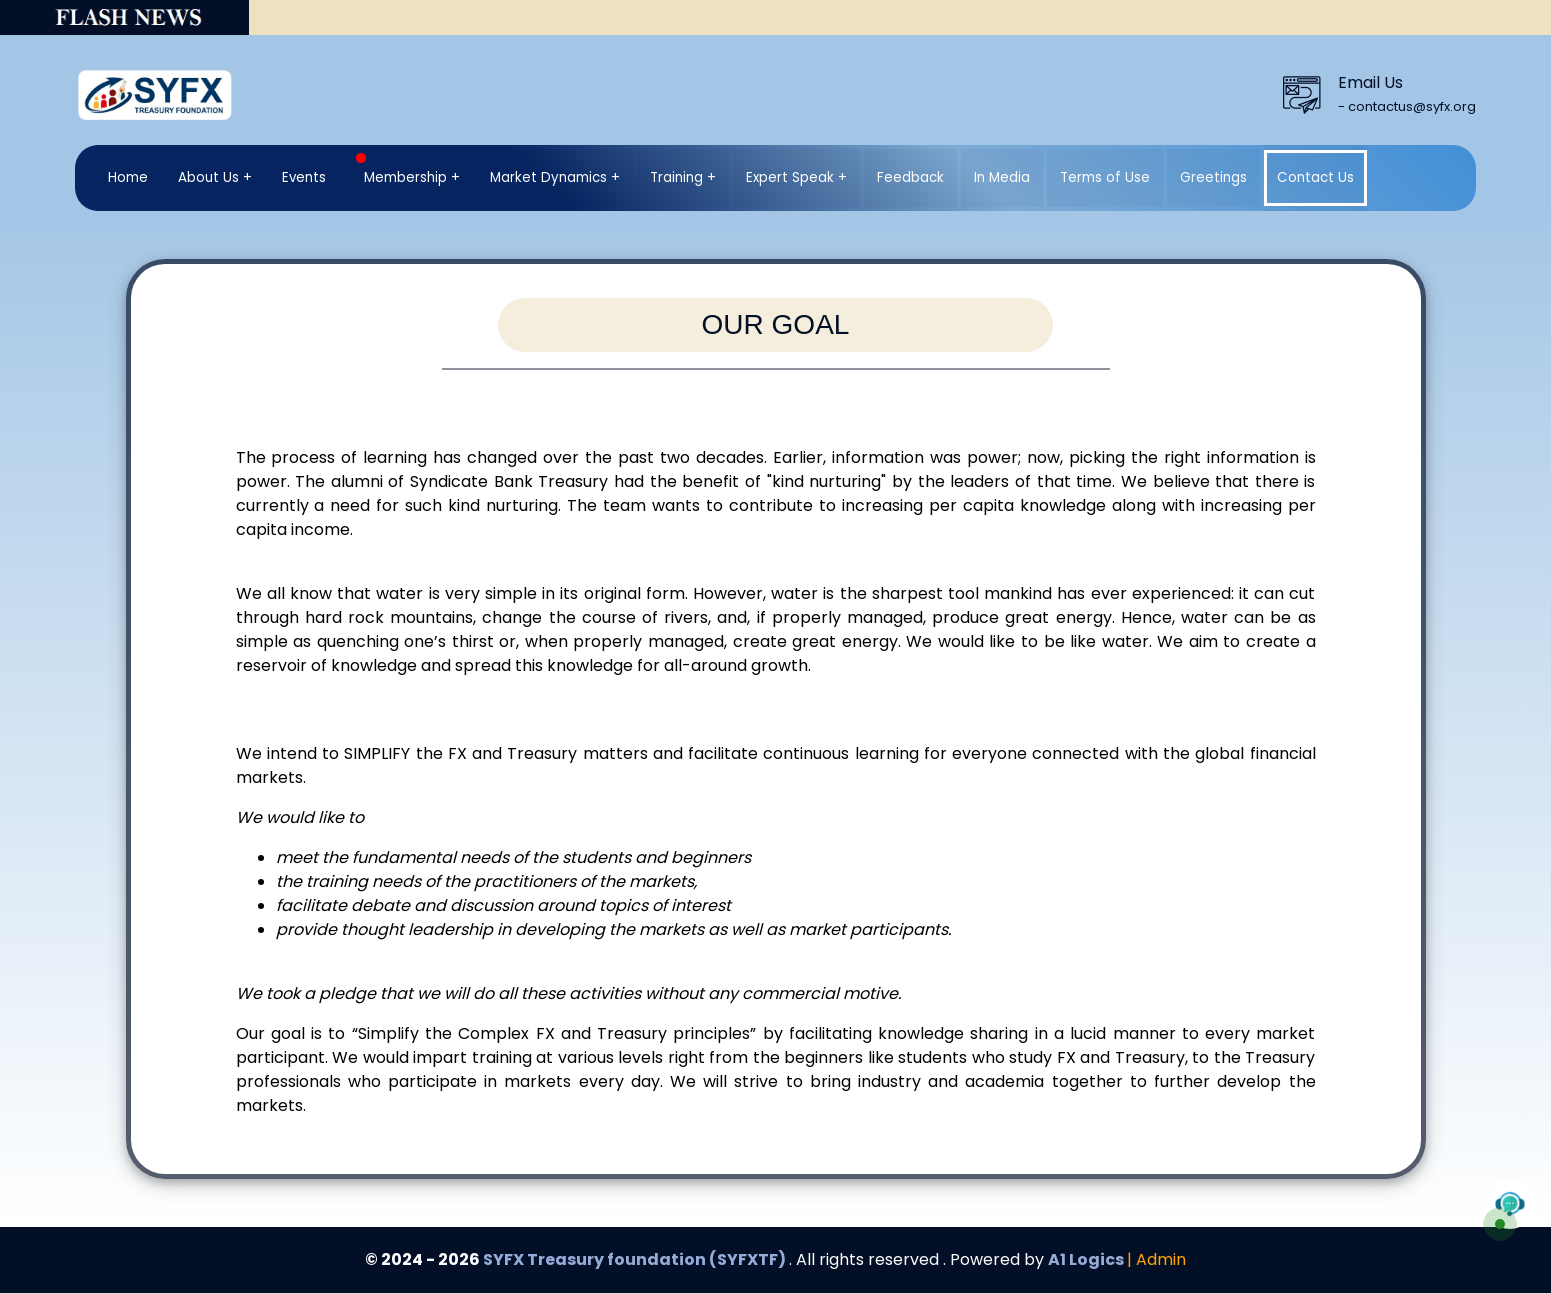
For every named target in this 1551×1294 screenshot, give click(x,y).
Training (676, 177)
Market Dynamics (548, 177)
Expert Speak (790, 177)
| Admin (1156, 1259)
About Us (208, 177)
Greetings (1213, 177)
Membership (401, 170)
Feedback (910, 177)
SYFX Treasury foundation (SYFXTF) (636, 1259)
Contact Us (1315, 177)
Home (128, 177)
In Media (1002, 177)
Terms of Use (1105, 177)
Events (304, 177)
